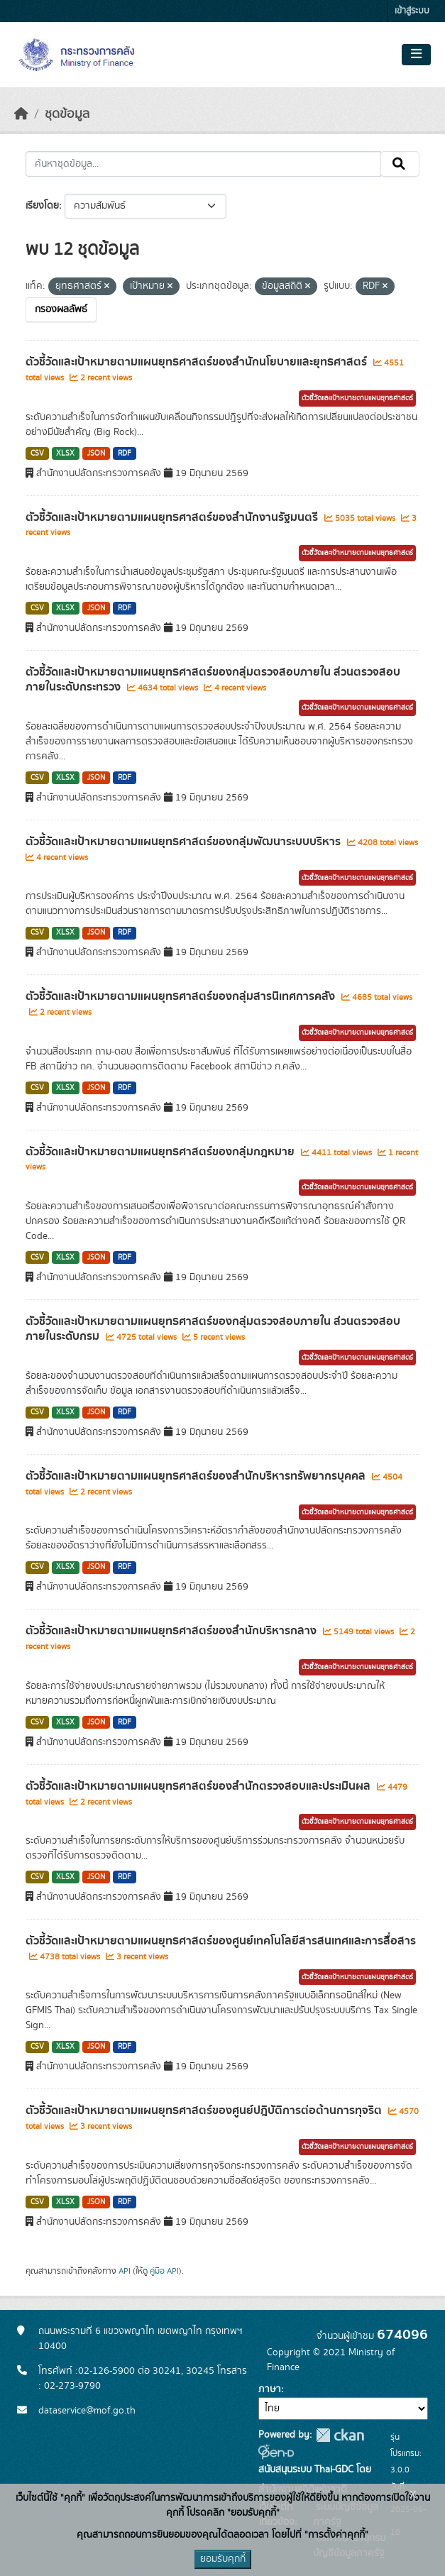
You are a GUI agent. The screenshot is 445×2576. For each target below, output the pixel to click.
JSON (96, 453)
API (125, 2270)
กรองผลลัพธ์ (61, 309)
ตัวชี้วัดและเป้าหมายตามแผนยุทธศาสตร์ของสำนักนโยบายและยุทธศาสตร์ (198, 362)
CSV (37, 453)
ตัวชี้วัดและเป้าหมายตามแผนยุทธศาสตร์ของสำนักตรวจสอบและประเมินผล (199, 1786)
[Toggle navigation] (416, 54)
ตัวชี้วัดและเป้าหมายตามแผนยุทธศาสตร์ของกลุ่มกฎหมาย (161, 1152)
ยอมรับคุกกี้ (223, 2559)
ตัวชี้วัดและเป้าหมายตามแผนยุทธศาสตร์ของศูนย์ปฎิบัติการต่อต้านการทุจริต (205, 2110)
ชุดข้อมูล (67, 114)
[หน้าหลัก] (21, 114)
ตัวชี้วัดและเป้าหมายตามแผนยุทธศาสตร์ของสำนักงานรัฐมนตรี (173, 517)
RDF (124, 453)
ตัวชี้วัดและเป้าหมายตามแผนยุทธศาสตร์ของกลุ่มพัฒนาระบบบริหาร (185, 841)
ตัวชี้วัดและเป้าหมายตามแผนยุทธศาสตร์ (357, 398)
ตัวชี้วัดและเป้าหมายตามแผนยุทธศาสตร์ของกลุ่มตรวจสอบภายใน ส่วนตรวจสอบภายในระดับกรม (213, 1328)
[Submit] (399, 164)
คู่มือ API (164, 2270)
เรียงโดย (42, 206)
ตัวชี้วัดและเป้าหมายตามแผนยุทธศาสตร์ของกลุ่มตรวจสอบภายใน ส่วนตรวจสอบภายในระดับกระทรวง (213, 679)
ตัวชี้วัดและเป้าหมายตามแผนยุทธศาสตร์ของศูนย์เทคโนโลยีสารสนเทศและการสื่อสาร (221, 1941)
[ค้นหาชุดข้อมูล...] (203, 164)
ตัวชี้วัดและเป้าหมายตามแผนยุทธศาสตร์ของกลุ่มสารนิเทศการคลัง (182, 996)
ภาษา (269, 2389)
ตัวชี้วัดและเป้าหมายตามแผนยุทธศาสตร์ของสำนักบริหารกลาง (172, 1631)
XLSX (65, 453)
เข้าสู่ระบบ (412, 11)
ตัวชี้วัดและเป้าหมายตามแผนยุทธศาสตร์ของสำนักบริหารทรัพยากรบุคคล (197, 1476)
